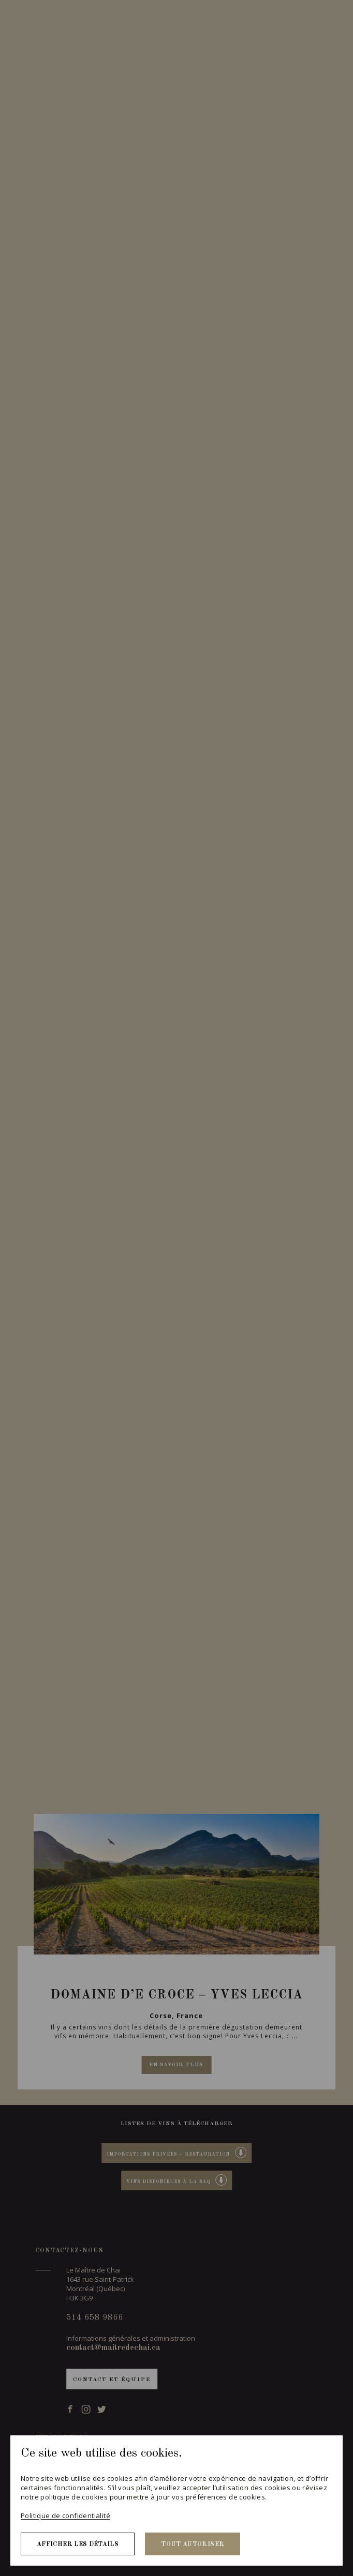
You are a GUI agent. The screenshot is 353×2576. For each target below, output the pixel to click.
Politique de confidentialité (65, 2515)
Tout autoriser (192, 2544)
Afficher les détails (78, 2544)
